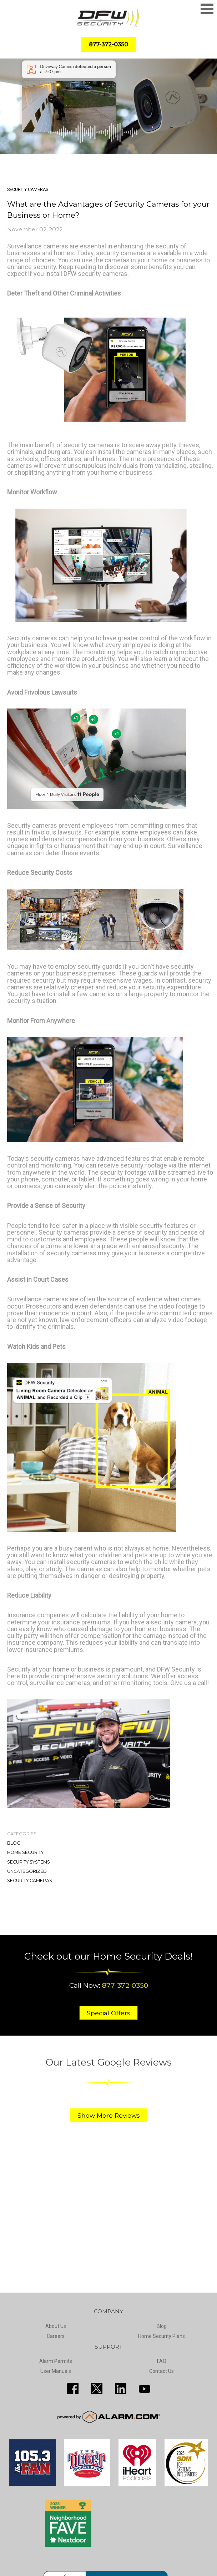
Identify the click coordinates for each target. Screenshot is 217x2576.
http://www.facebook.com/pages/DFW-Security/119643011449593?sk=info (73, 2388)
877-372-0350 (125, 1985)
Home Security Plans (161, 2336)
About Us (55, 2326)
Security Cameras (29, 1880)
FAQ (161, 2361)
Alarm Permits (55, 2361)
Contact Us (161, 2371)
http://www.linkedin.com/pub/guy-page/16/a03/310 (120, 2388)
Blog (13, 1843)
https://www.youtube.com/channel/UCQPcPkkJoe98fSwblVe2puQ (144, 2388)
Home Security (25, 1852)
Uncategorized (27, 1871)
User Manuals (55, 2371)
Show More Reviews (108, 2115)
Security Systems (28, 1862)
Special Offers (108, 2013)
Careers (56, 2336)
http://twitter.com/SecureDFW (96, 2388)
